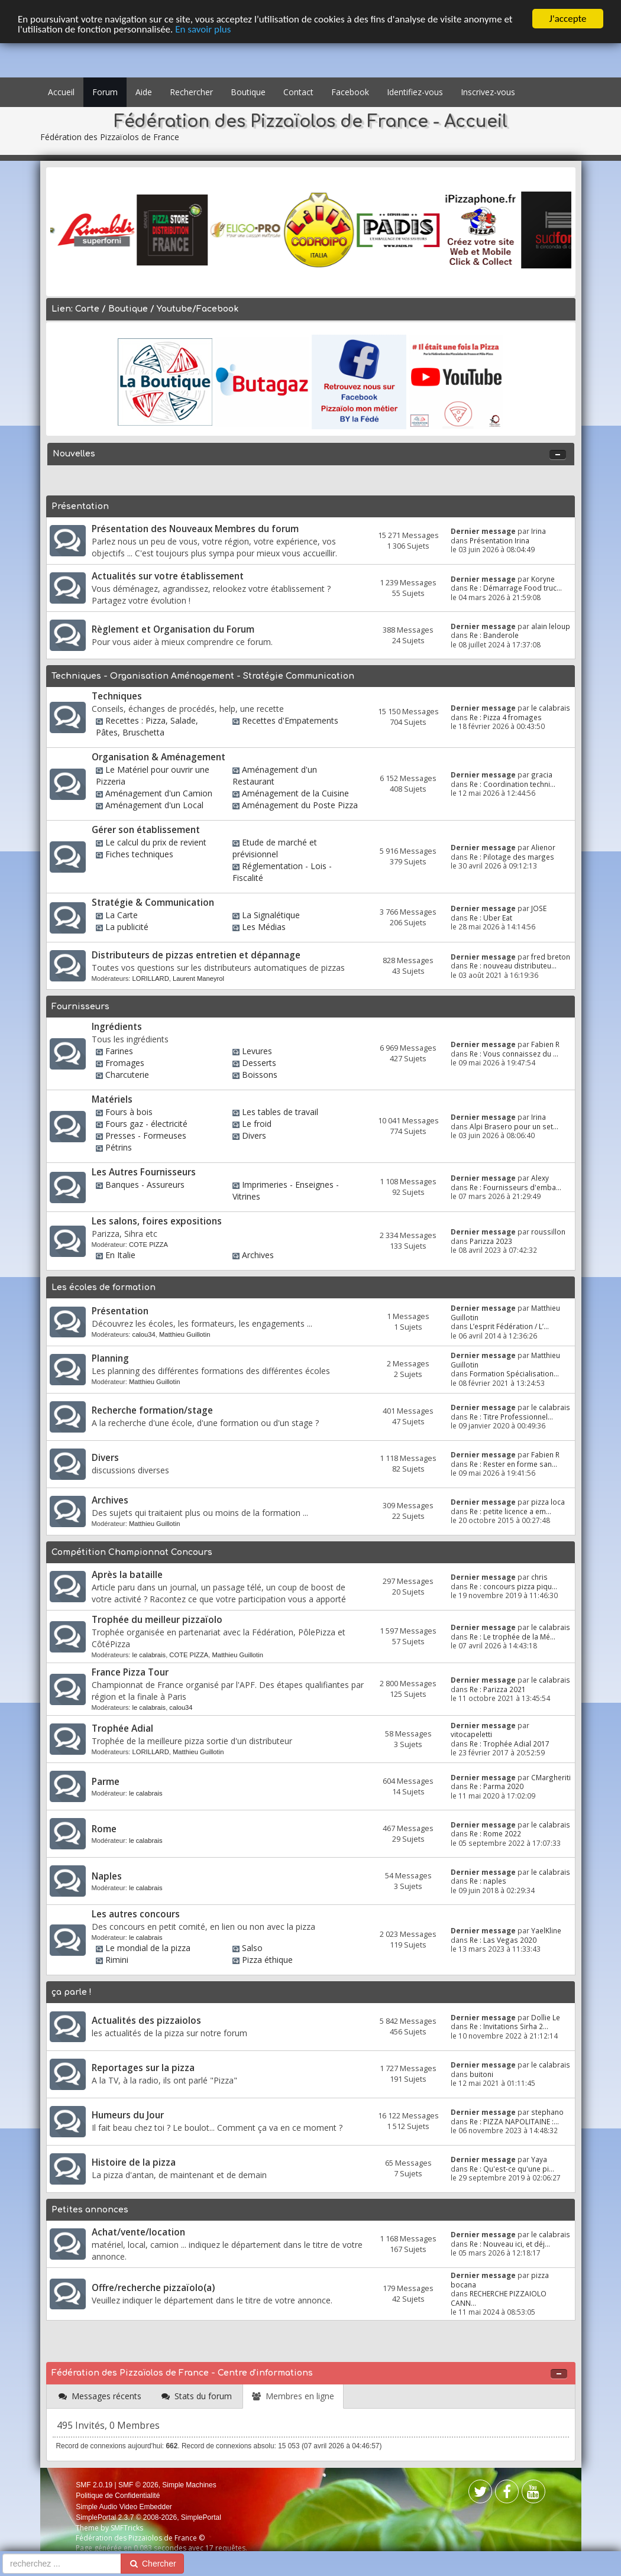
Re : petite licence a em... (510, 1511)
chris (539, 1577)
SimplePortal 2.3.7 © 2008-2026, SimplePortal (148, 2517)
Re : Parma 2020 (496, 1786)
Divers (254, 1135)
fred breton (550, 956)
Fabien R (545, 1044)
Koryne (543, 579)
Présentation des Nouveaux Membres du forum (195, 529)
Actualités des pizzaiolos (146, 2020)
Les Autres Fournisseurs (144, 1172)
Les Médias (264, 926)
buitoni (481, 2074)
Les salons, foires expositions (157, 1221)
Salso (252, 1947)
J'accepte (568, 18)
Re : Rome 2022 (495, 1833)
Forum (105, 92)
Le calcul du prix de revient (155, 842)
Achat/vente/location (138, 2232)
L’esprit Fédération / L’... (509, 1326)
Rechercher (191, 92)
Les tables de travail (280, 1111)
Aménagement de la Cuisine (295, 793)
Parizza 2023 (491, 1241)
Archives (258, 1255)
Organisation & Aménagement (158, 757)
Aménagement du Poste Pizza (300, 805)
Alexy (540, 1177)
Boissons (259, 1074)
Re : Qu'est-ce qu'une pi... (512, 2168)
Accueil (61, 92)
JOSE (538, 908)
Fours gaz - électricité (146, 1123)
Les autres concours (136, 1914)
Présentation (120, 1311)
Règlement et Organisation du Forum (173, 629)
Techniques (117, 696)
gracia (541, 774)
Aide (143, 92)
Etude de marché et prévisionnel (274, 848)
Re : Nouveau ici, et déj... (510, 2243)
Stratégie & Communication (153, 902)
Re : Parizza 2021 (498, 1689)
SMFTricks (127, 2528)
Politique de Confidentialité (118, 2495)
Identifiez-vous (415, 92)
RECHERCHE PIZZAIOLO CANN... (498, 2298)
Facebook (350, 92)
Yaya (539, 2159)
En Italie (120, 1255)
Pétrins (118, 1147)
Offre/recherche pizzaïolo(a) (153, 2288)
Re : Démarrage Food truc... (516, 587)
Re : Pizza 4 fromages (506, 717)
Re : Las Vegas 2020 (503, 1940)
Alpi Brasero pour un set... (514, 1126)
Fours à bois (129, 1111)
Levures (257, 1051)
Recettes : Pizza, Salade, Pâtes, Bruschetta (147, 726)
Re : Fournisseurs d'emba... (515, 1187)
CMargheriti (551, 1777)
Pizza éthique (267, 1959)
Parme (105, 1781)
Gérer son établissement (146, 830)
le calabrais (550, 707)
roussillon (548, 1231)
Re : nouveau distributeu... (513, 965)
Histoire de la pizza (134, 2162)
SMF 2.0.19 (94, 2485)
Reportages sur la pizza (143, 2068)
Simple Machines (189, 2485)
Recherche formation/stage (152, 1410)
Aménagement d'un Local (154, 805)
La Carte (121, 915)
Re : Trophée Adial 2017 (509, 1743)
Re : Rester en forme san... (513, 1464)
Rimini (116, 1959)
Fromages (124, 1062)
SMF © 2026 (138, 2485)
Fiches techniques (139, 854)
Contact (298, 92)
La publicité (126, 926)
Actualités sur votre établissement (168, 576)
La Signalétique (271, 915)
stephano (547, 2112)
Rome (104, 1829)
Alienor (543, 847)
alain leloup (550, 626)
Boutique (248, 92)
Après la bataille (127, 1575)
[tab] (100, 2396)
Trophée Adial (122, 1728)
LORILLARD (150, 978)
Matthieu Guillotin (184, 1334)
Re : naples (488, 1880)
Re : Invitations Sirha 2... (509, 2026)
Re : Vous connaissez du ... (514, 1053)
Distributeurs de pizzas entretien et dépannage (196, 955)
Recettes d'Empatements (290, 720)
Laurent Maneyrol (198, 978)
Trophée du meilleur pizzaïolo (157, 1619)
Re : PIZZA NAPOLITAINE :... (514, 2121)
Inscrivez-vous (488, 92)
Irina (538, 531)
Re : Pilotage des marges (512, 856)
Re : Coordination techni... (512, 784)
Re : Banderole (494, 635)
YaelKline (546, 1930)
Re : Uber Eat (491, 917)
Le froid (256, 1123)
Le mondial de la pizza (147, 1947)
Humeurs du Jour (128, 2115)
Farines (119, 1051)
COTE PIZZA (148, 1244)
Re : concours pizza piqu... (513, 1586)
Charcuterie (127, 1074)
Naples (107, 1876)
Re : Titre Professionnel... (511, 1416)
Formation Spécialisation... (514, 1373)
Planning (110, 1358)
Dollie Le (545, 2017)
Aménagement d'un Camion (158, 793)
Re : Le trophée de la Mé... (512, 1636)
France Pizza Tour (130, 1672)
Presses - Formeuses (145, 1135)
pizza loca (548, 1501)
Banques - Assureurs (145, 1184)
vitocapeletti (471, 1734)
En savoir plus (203, 29)
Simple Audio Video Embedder (124, 2507)
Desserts (259, 1062)
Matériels (112, 1099)
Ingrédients (117, 1026)
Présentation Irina (499, 540)
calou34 (144, 1334)
